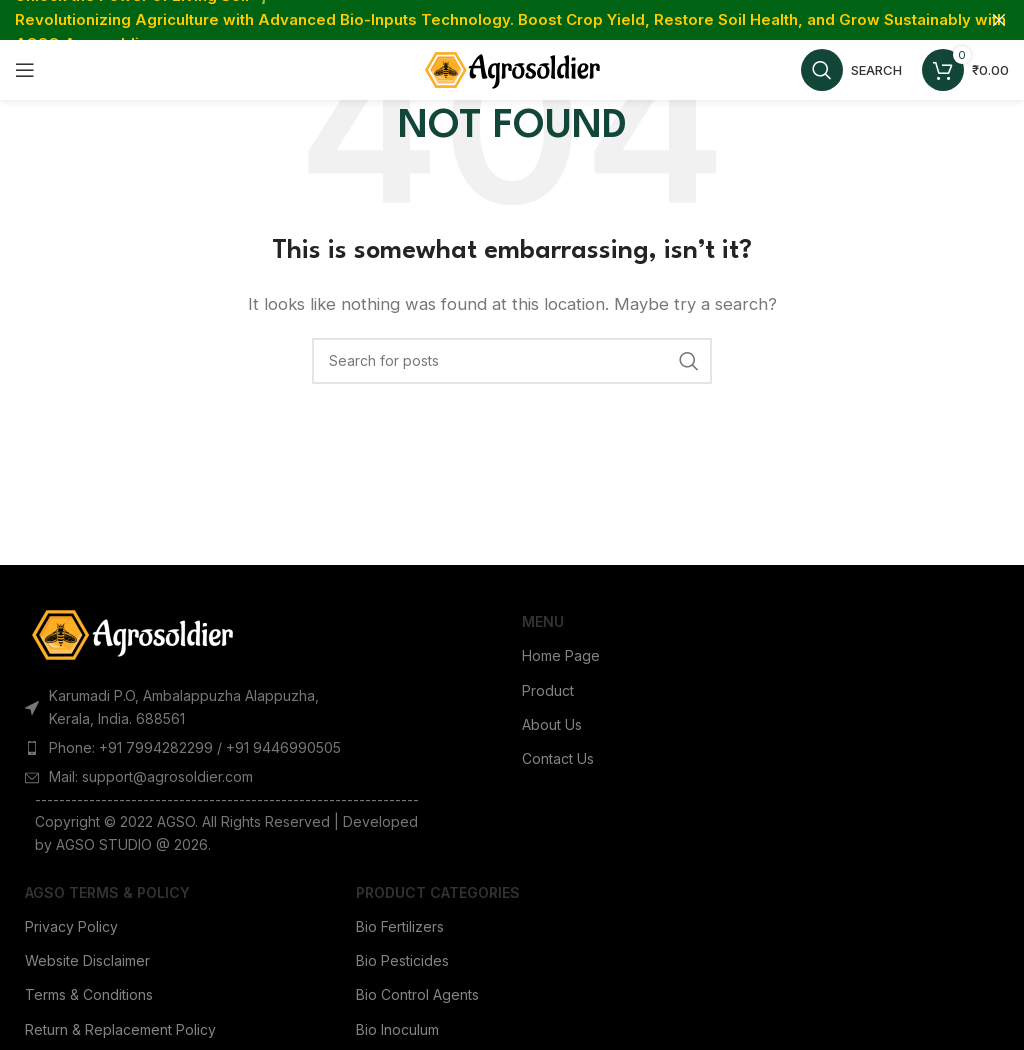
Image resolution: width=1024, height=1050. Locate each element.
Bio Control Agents (417, 994)
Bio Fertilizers (400, 926)
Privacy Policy (71, 926)
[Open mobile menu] (25, 70)
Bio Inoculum (397, 1029)
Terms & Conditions (89, 994)
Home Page (561, 655)
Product (548, 690)
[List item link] (192, 748)
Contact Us (558, 758)
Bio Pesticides (402, 960)
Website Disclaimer (87, 960)
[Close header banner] (999, 20)
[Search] (851, 70)
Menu (543, 621)
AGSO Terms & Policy (107, 892)
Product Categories (438, 892)
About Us (552, 724)
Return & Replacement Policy (120, 1029)
